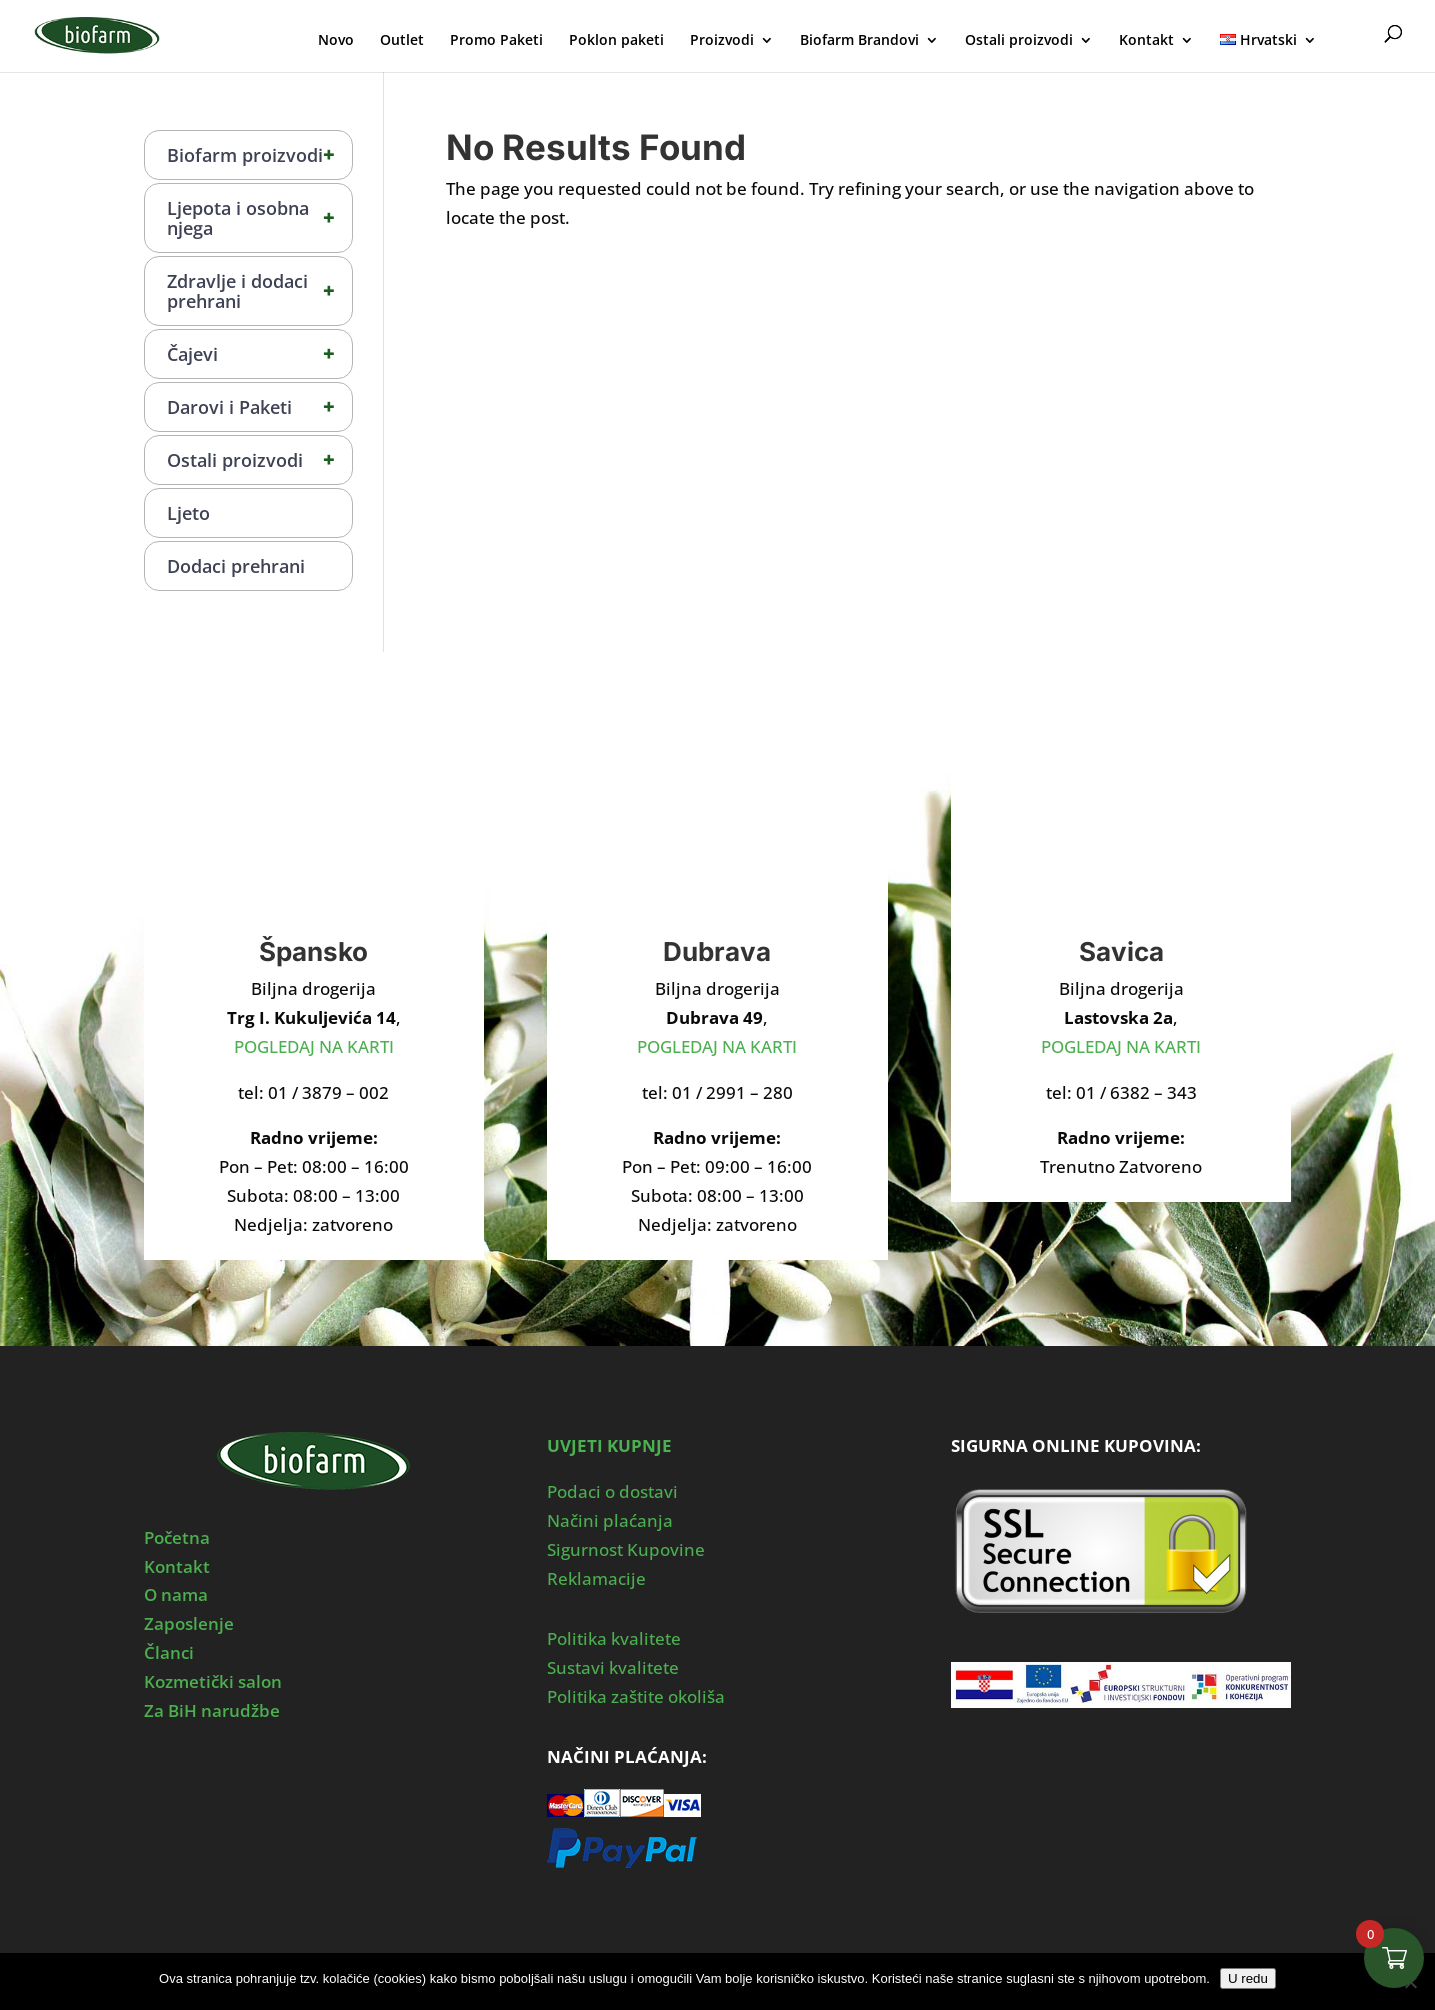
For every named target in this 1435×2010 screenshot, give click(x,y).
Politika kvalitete (614, 1638)
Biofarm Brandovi (859, 41)
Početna (177, 1537)
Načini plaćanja (610, 1520)
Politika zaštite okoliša (636, 1696)
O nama (176, 1594)
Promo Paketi (496, 41)
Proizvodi (722, 41)
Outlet (402, 41)
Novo (336, 41)
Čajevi (260, 354)
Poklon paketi (616, 41)
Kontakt (1146, 41)
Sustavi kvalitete (613, 1667)
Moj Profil (1353, 37)
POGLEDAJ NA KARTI (314, 1046)
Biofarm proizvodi (260, 155)
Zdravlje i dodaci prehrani (260, 291)
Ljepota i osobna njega (260, 218)
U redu (1248, 1978)
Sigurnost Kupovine (626, 1549)
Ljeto (188, 513)
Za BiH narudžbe (212, 1710)
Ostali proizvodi (1019, 41)
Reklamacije (596, 1578)
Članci (169, 1652)
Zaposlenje (189, 1623)
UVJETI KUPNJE (609, 1445)
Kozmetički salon (213, 1681)
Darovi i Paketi (260, 407)
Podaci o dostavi (612, 1491)
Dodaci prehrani (236, 566)
